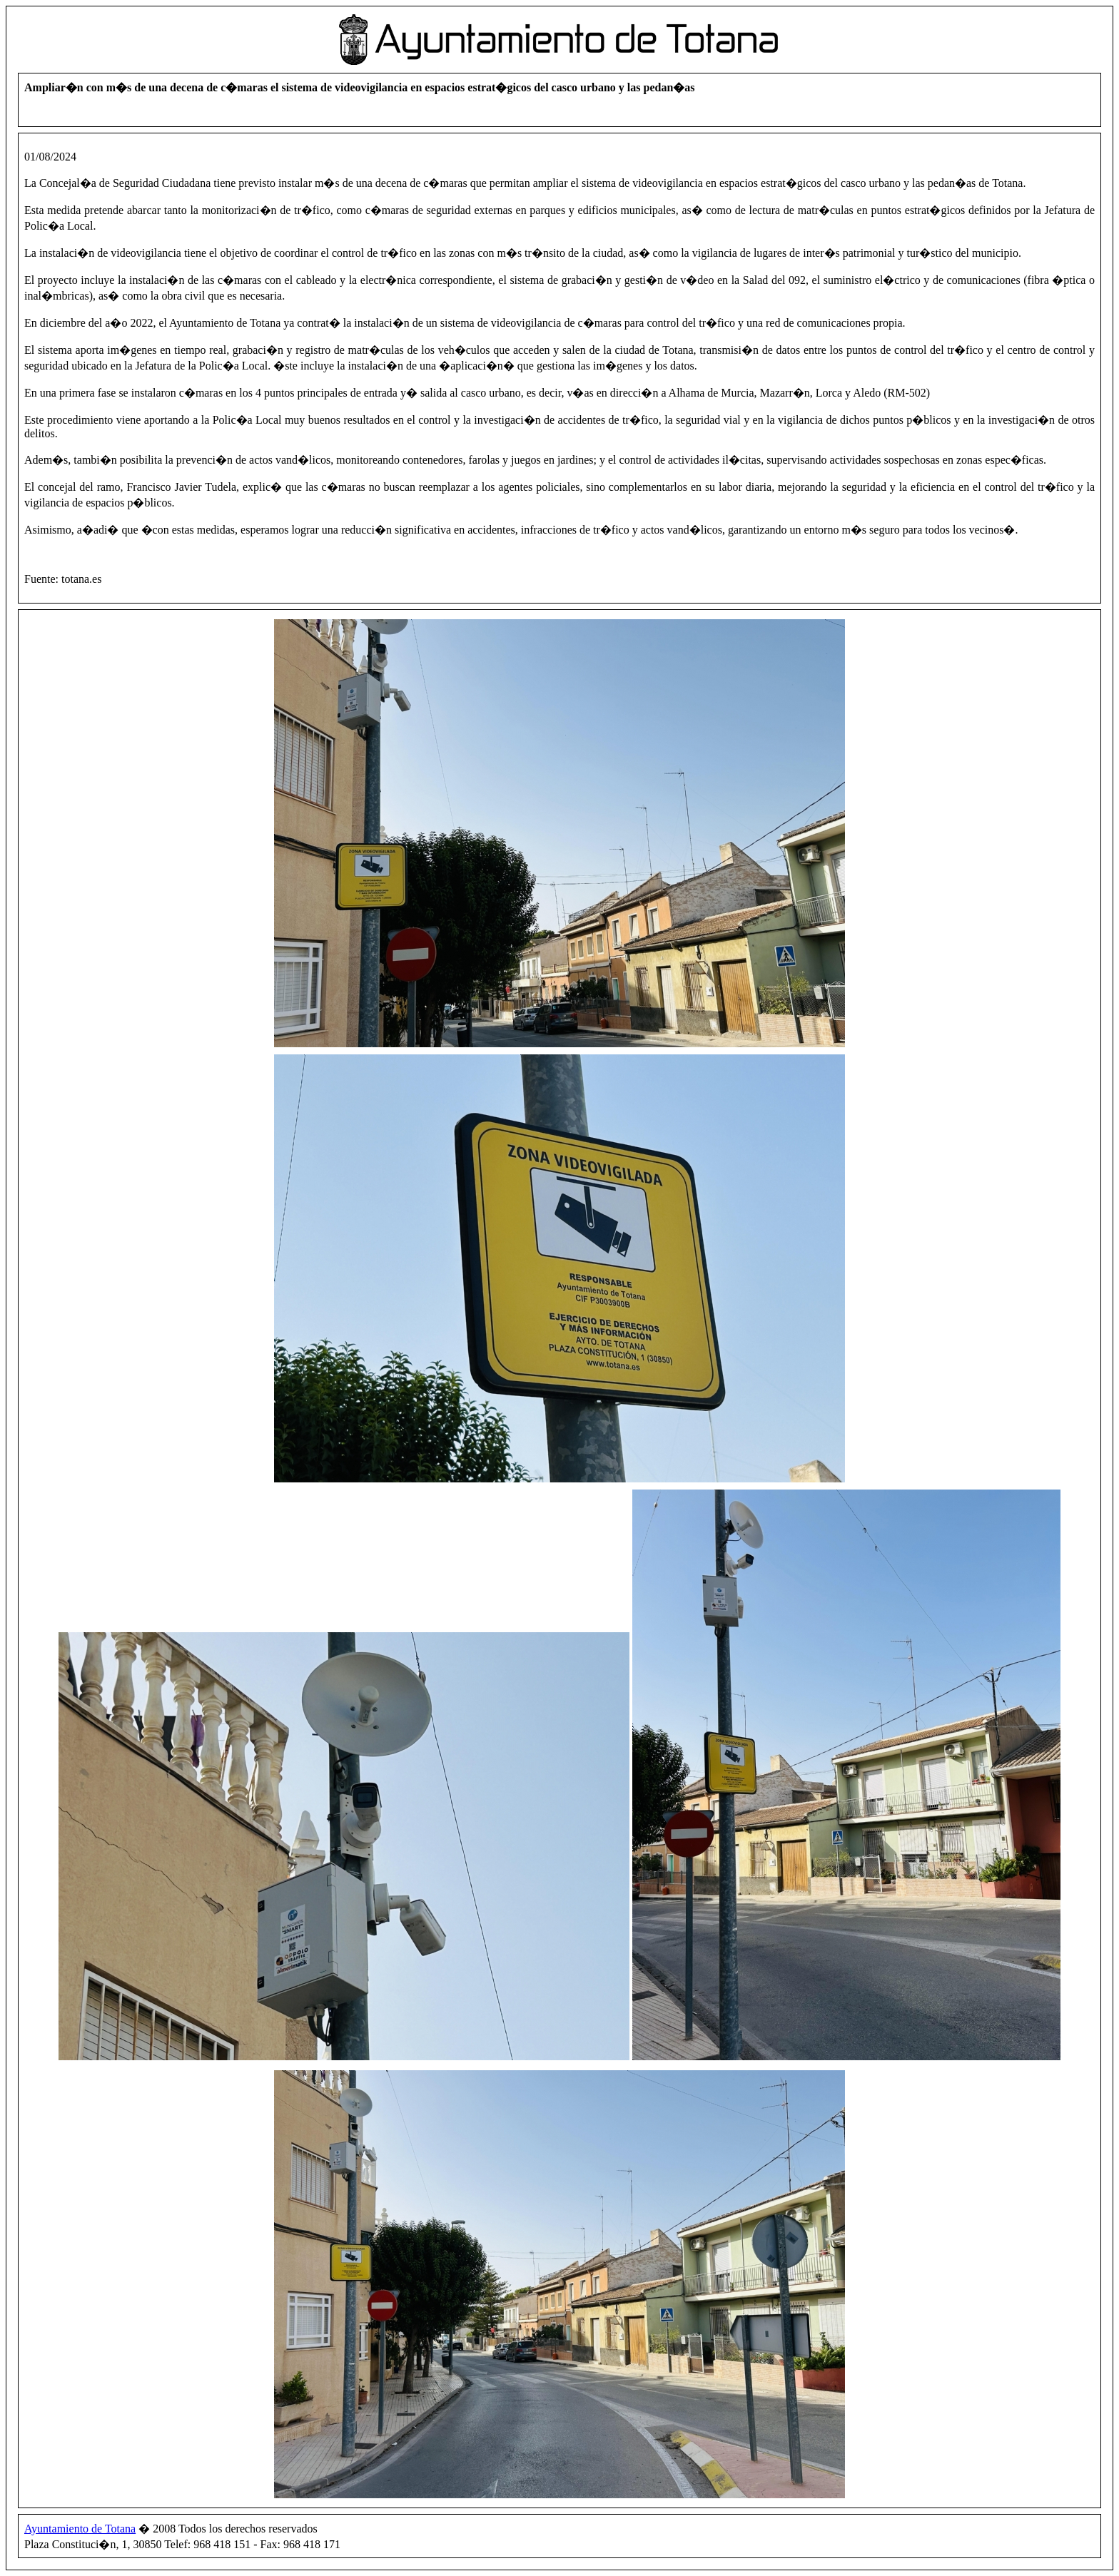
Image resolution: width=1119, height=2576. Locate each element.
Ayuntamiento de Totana (80, 2528)
